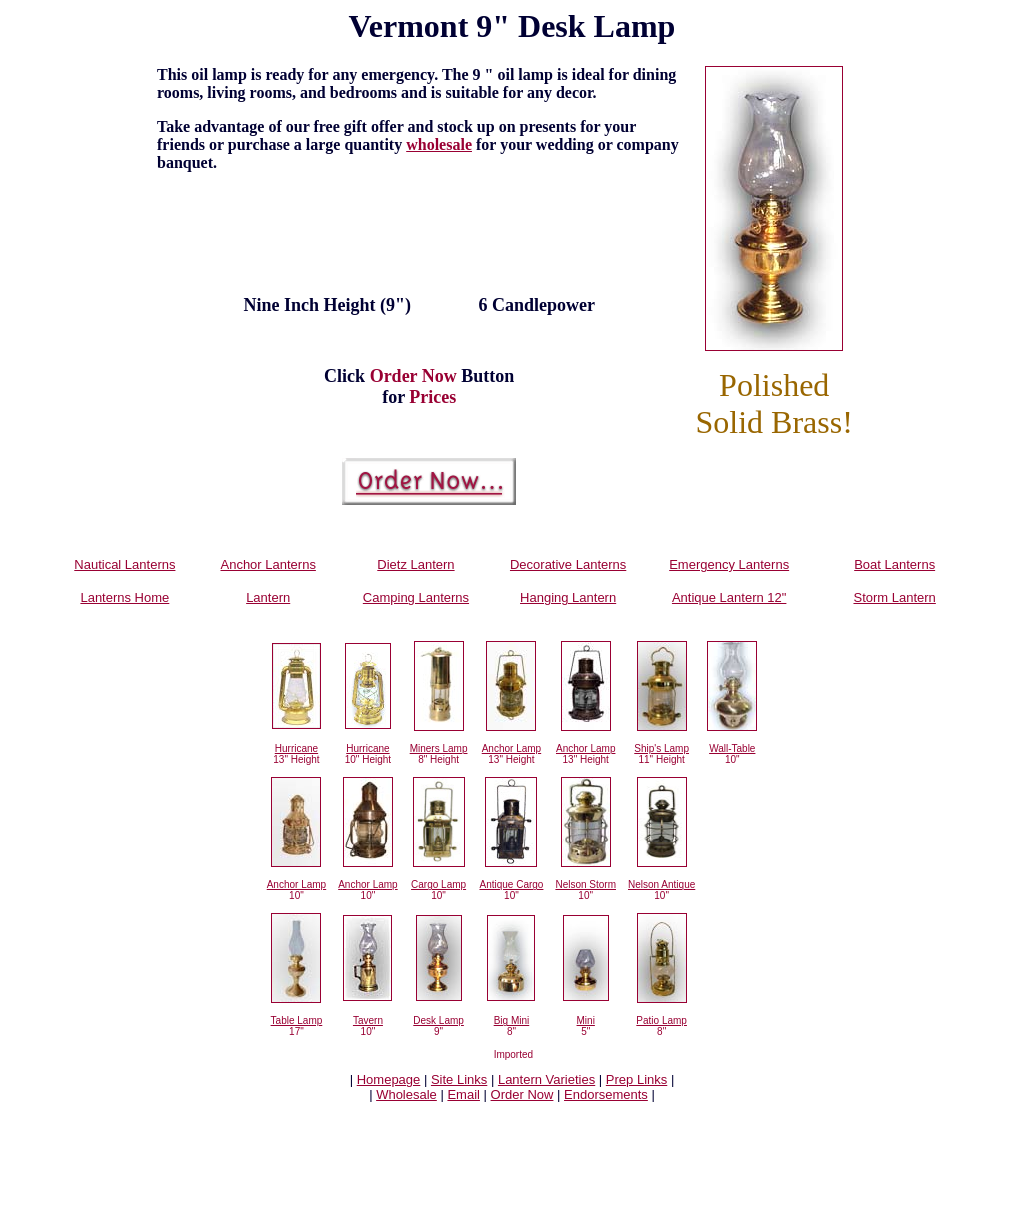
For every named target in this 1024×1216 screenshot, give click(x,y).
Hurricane (296, 748)
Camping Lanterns (416, 597)
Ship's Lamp (661, 748)
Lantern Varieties (546, 1079)
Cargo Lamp (438, 884)
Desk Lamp (438, 1020)
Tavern (368, 1020)
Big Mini (512, 1020)
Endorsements (606, 1094)
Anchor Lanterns (267, 564)
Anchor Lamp (511, 748)
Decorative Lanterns (568, 564)
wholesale (439, 144)
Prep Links (636, 1079)
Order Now (522, 1094)
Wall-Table (732, 748)
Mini (586, 1020)
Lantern (268, 597)
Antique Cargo (511, 884)
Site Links (459, 1079)
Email (463, 1094)
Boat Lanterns (894, 564)
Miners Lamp (439, 748)
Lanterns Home (124, 597)
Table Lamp (297, 1020)
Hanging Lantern (568, 597)
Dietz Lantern (415, 564)
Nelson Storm (585, 884)
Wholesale (406, 1094)
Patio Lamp (661, 1020)
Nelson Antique (661, 884)
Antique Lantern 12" (729, 597)
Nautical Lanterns (124, 564)
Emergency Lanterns (729, 564)
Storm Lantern (894, 597)
